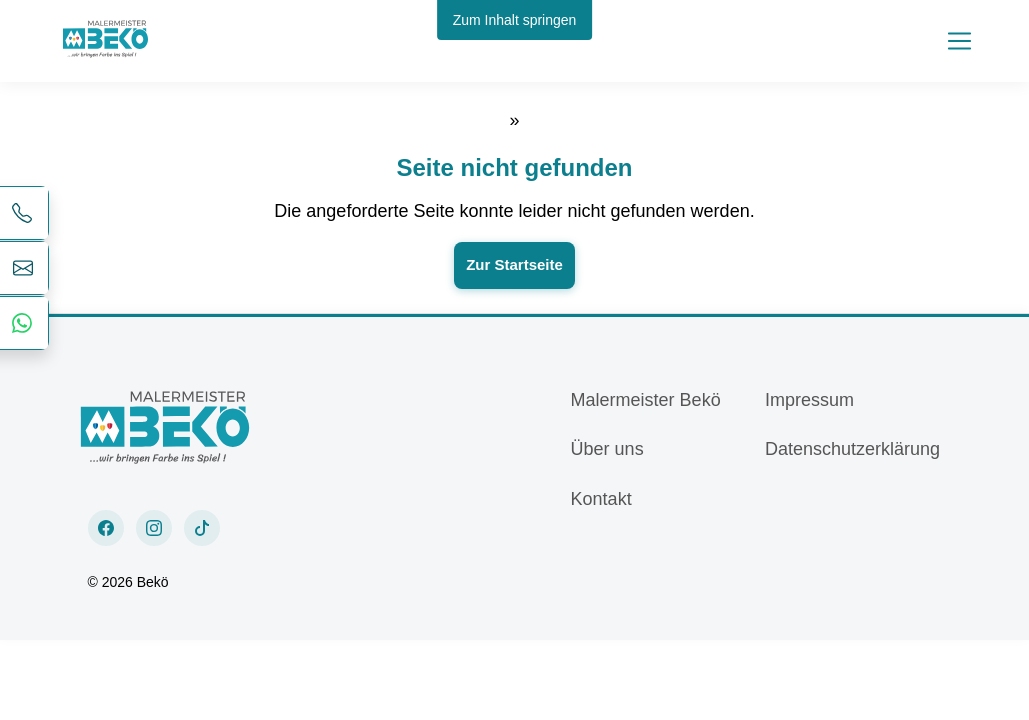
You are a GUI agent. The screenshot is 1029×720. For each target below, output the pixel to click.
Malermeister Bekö (646, 400)
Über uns (607, 449)
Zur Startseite (514, 264)
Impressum (809, 400)
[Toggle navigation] (959, 41)
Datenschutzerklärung (852, 449)
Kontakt (601, 499)
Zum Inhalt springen (515, 20)
